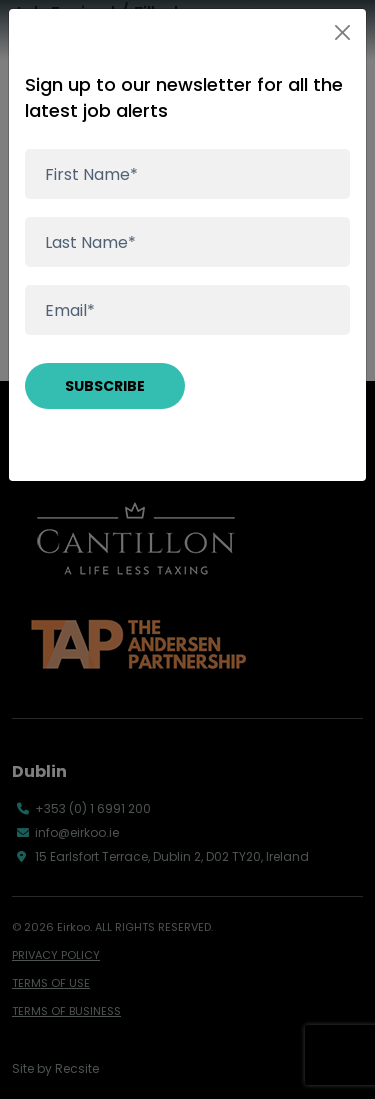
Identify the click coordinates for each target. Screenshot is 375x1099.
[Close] (342, 32)
